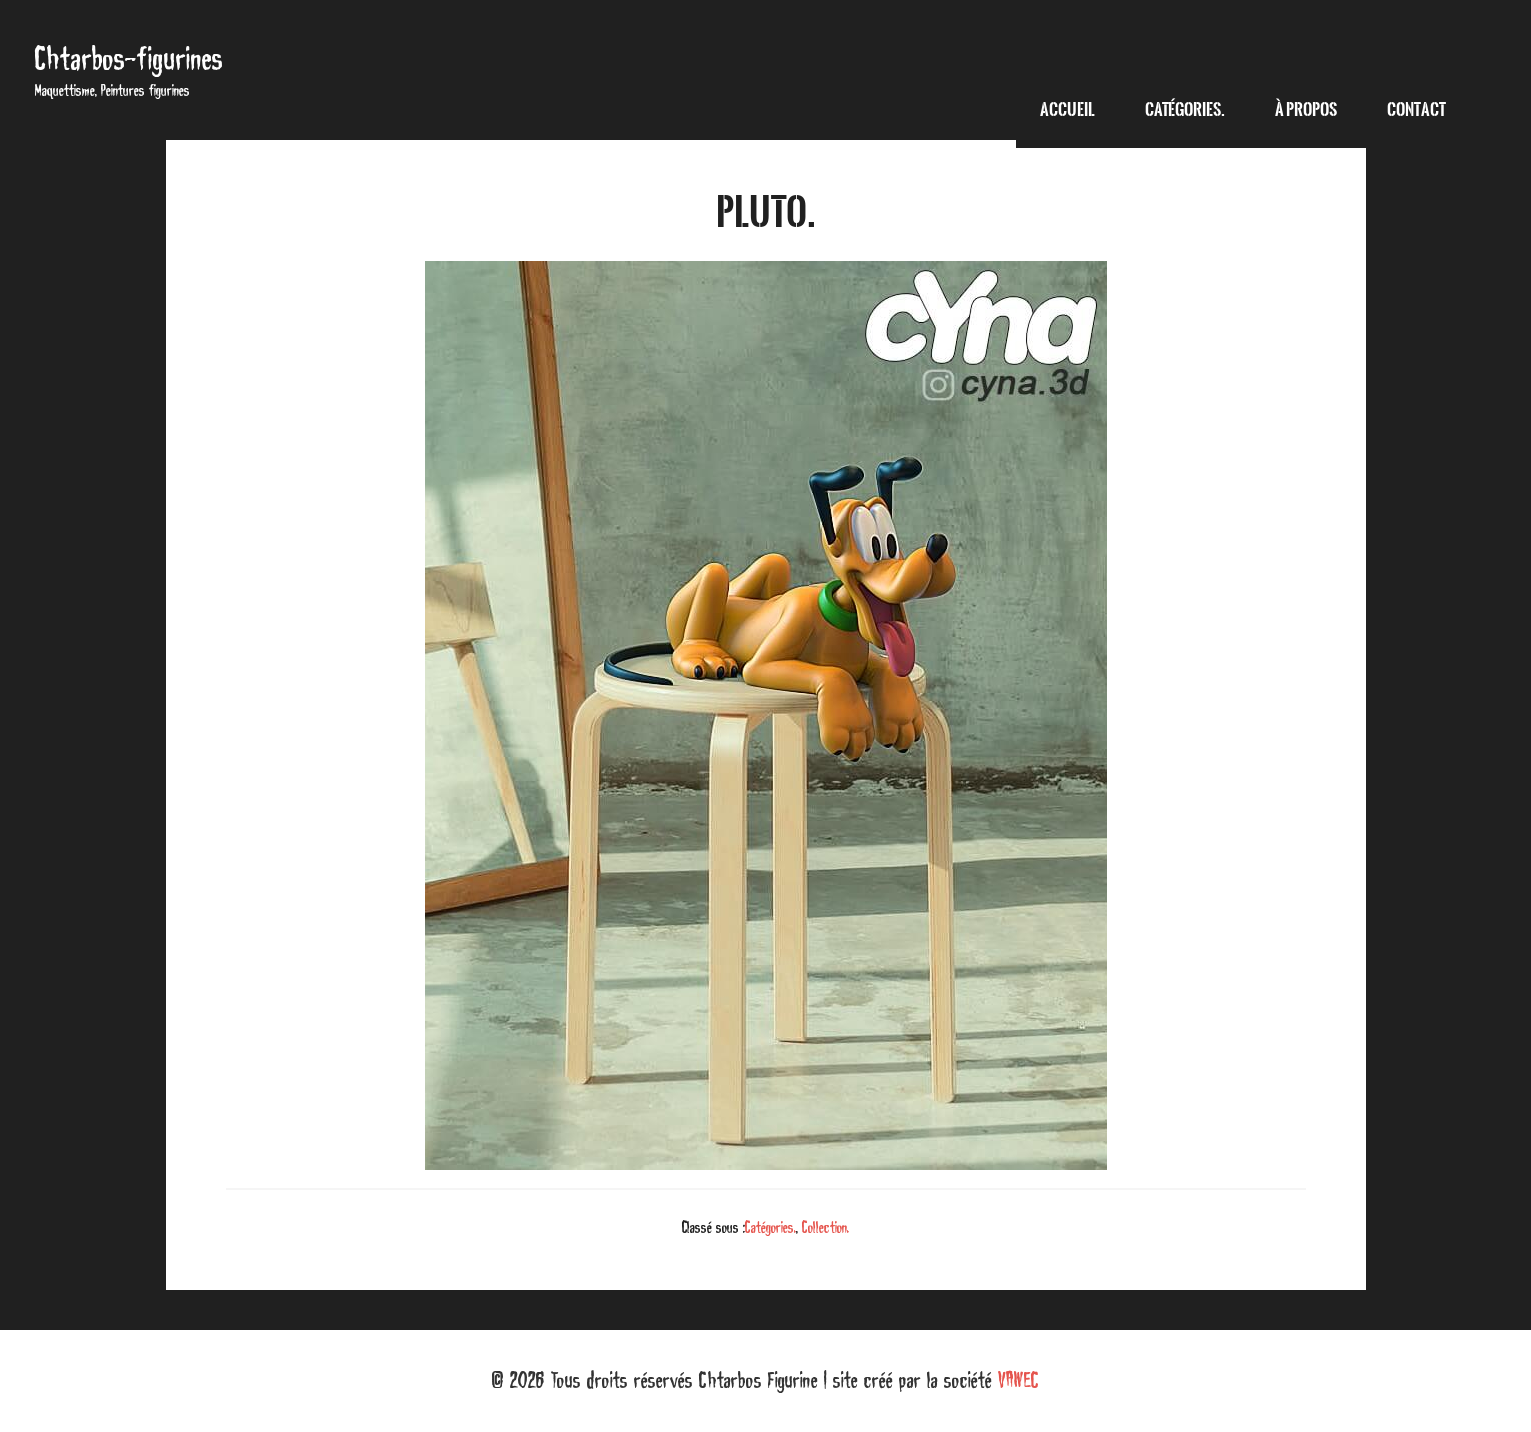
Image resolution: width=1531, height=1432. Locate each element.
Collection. (825, 1227)
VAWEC (1018, 1380)
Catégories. (770, 1227)
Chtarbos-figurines (129, 58)
